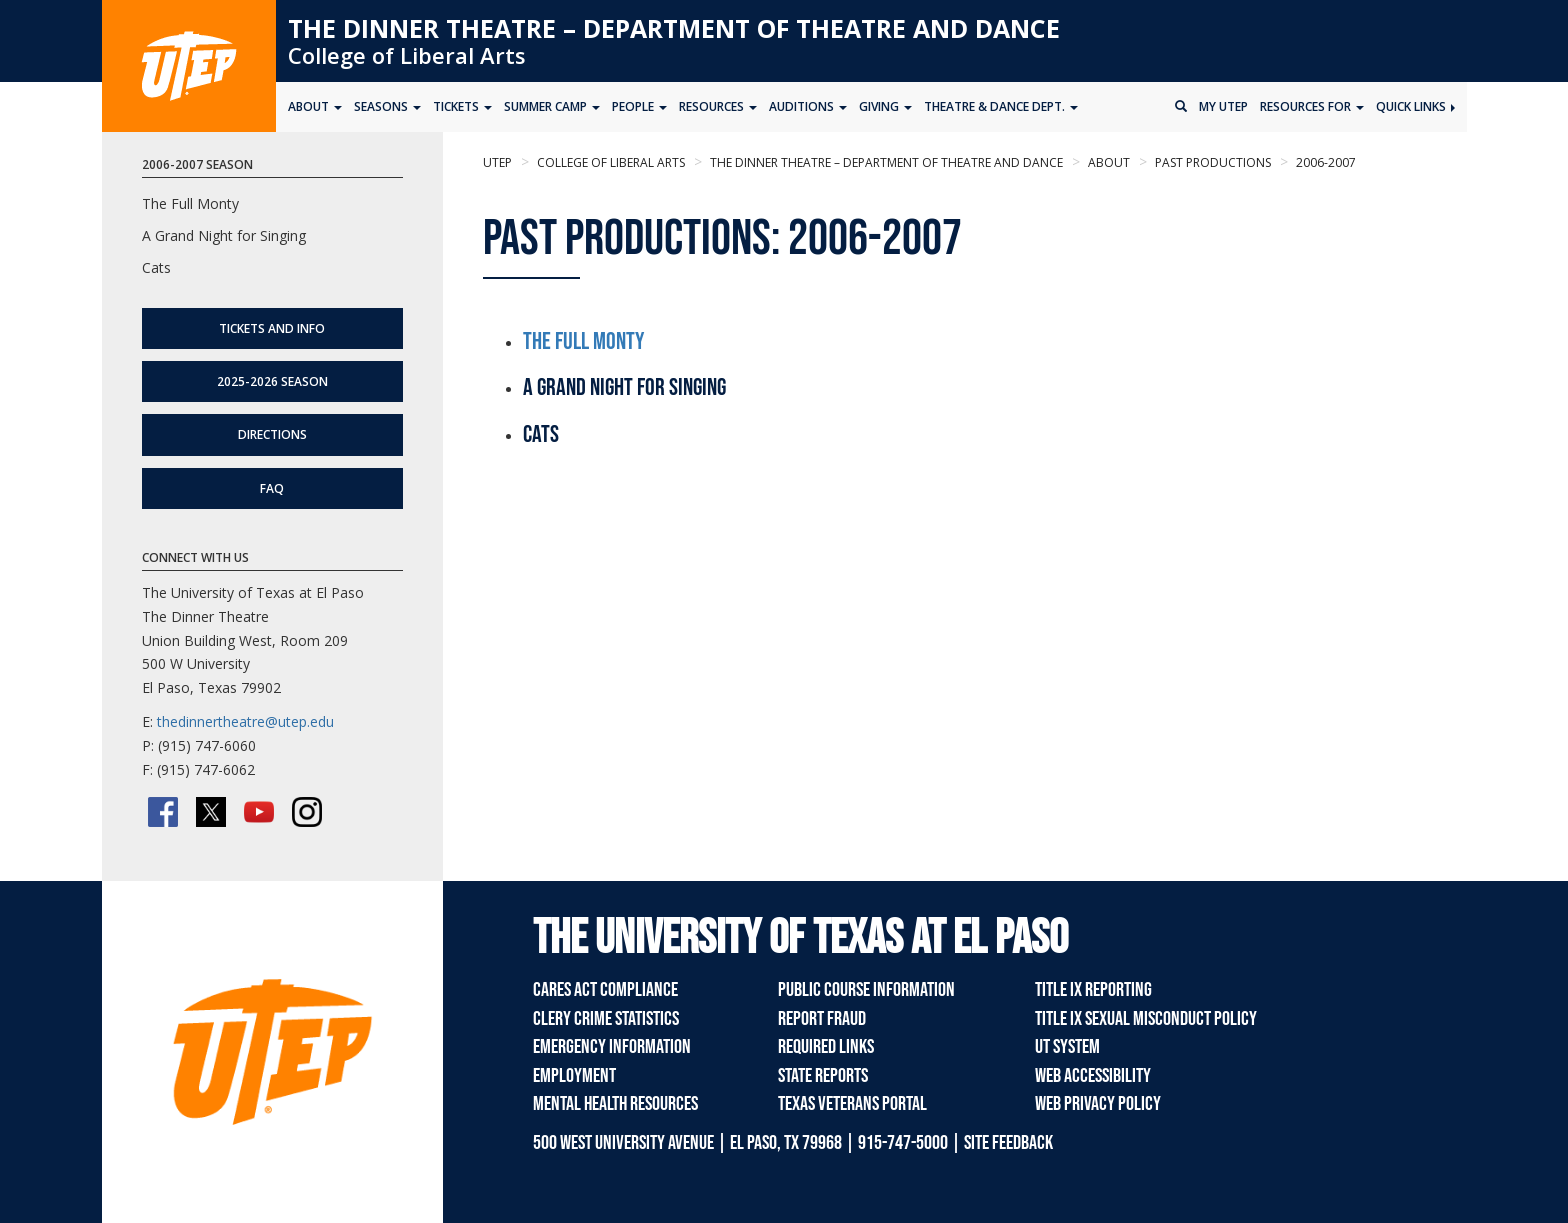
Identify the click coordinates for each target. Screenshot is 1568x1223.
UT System (1067, 1047)
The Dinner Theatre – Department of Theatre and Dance (674, 28)
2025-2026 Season (272, 381)
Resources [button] (718, 106)
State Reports (823, 1076)
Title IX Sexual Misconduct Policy (1146, 1019)
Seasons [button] (387, 106)
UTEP (497, 162)
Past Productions (1211, 162)
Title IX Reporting (1093, 990)
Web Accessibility (1093, 1076)
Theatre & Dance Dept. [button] (1001, 106)
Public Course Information (866, 990)
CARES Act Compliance (605, 990)
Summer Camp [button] (552, 106)
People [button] (639, 106)
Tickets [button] (462, 106)
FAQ (272, 488)
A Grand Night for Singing (224, 235)
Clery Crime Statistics (606, 1019)
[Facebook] (163, 812)
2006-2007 (1324, 162)
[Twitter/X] (211, 812)
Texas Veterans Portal (852, 1104)
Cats (156, 267)
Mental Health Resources (615, 1104)
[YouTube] (259, 812)
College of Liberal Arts (407, 55)
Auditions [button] (808, 106)
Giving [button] (885, 106)
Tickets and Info (272, 328)
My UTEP (1223, 106)
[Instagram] (307, 812)
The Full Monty (583, 341)
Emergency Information (612, 1047)
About (1107, 162)
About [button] (315, 106)
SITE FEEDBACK (1008, 1143)
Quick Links (1415, 106)
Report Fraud (822, 1019)
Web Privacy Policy (1098, 1104)
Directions (272, 434)
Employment (574, 1076)
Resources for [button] (1312, 106)
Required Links (826, 1047)
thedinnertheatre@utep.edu (245, 721)
